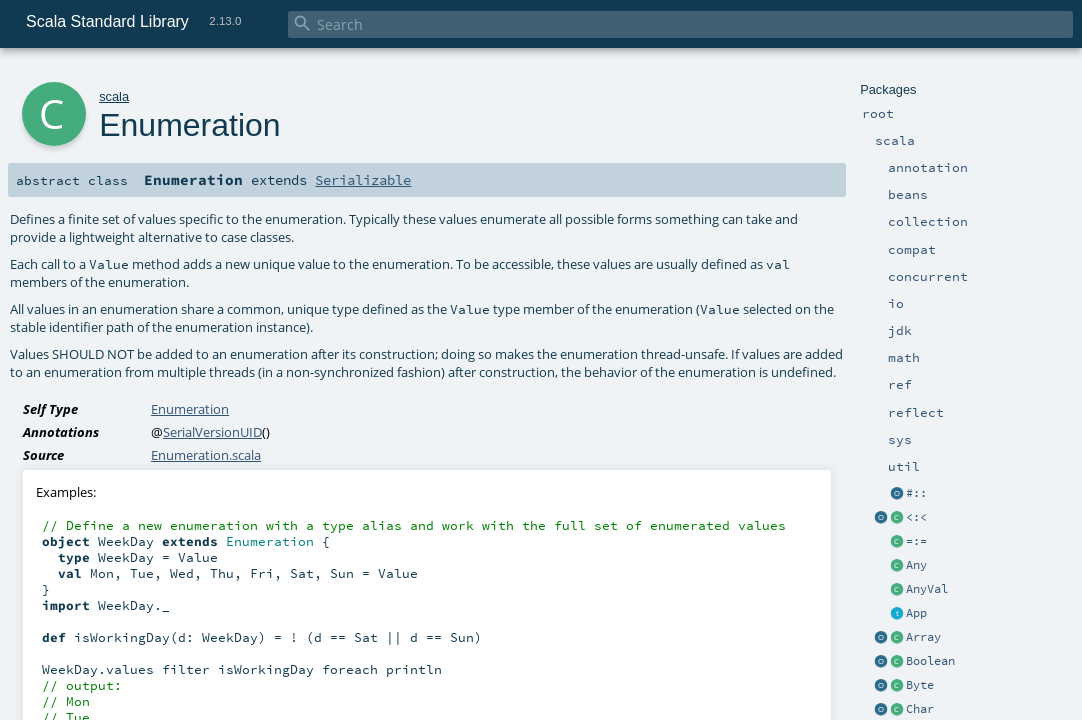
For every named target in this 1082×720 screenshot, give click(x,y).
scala (114, 96)
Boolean (930, 661)
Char (920, 709)
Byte (920, 685)
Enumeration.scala (206, 455)
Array (923, 637)
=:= (916, 541)
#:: (916, 493)
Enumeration (190, 409)
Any (916, 565)
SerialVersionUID (212, 432)
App (916, 613)
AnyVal (927, 589)
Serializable (363, 180)
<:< (916, 517)
